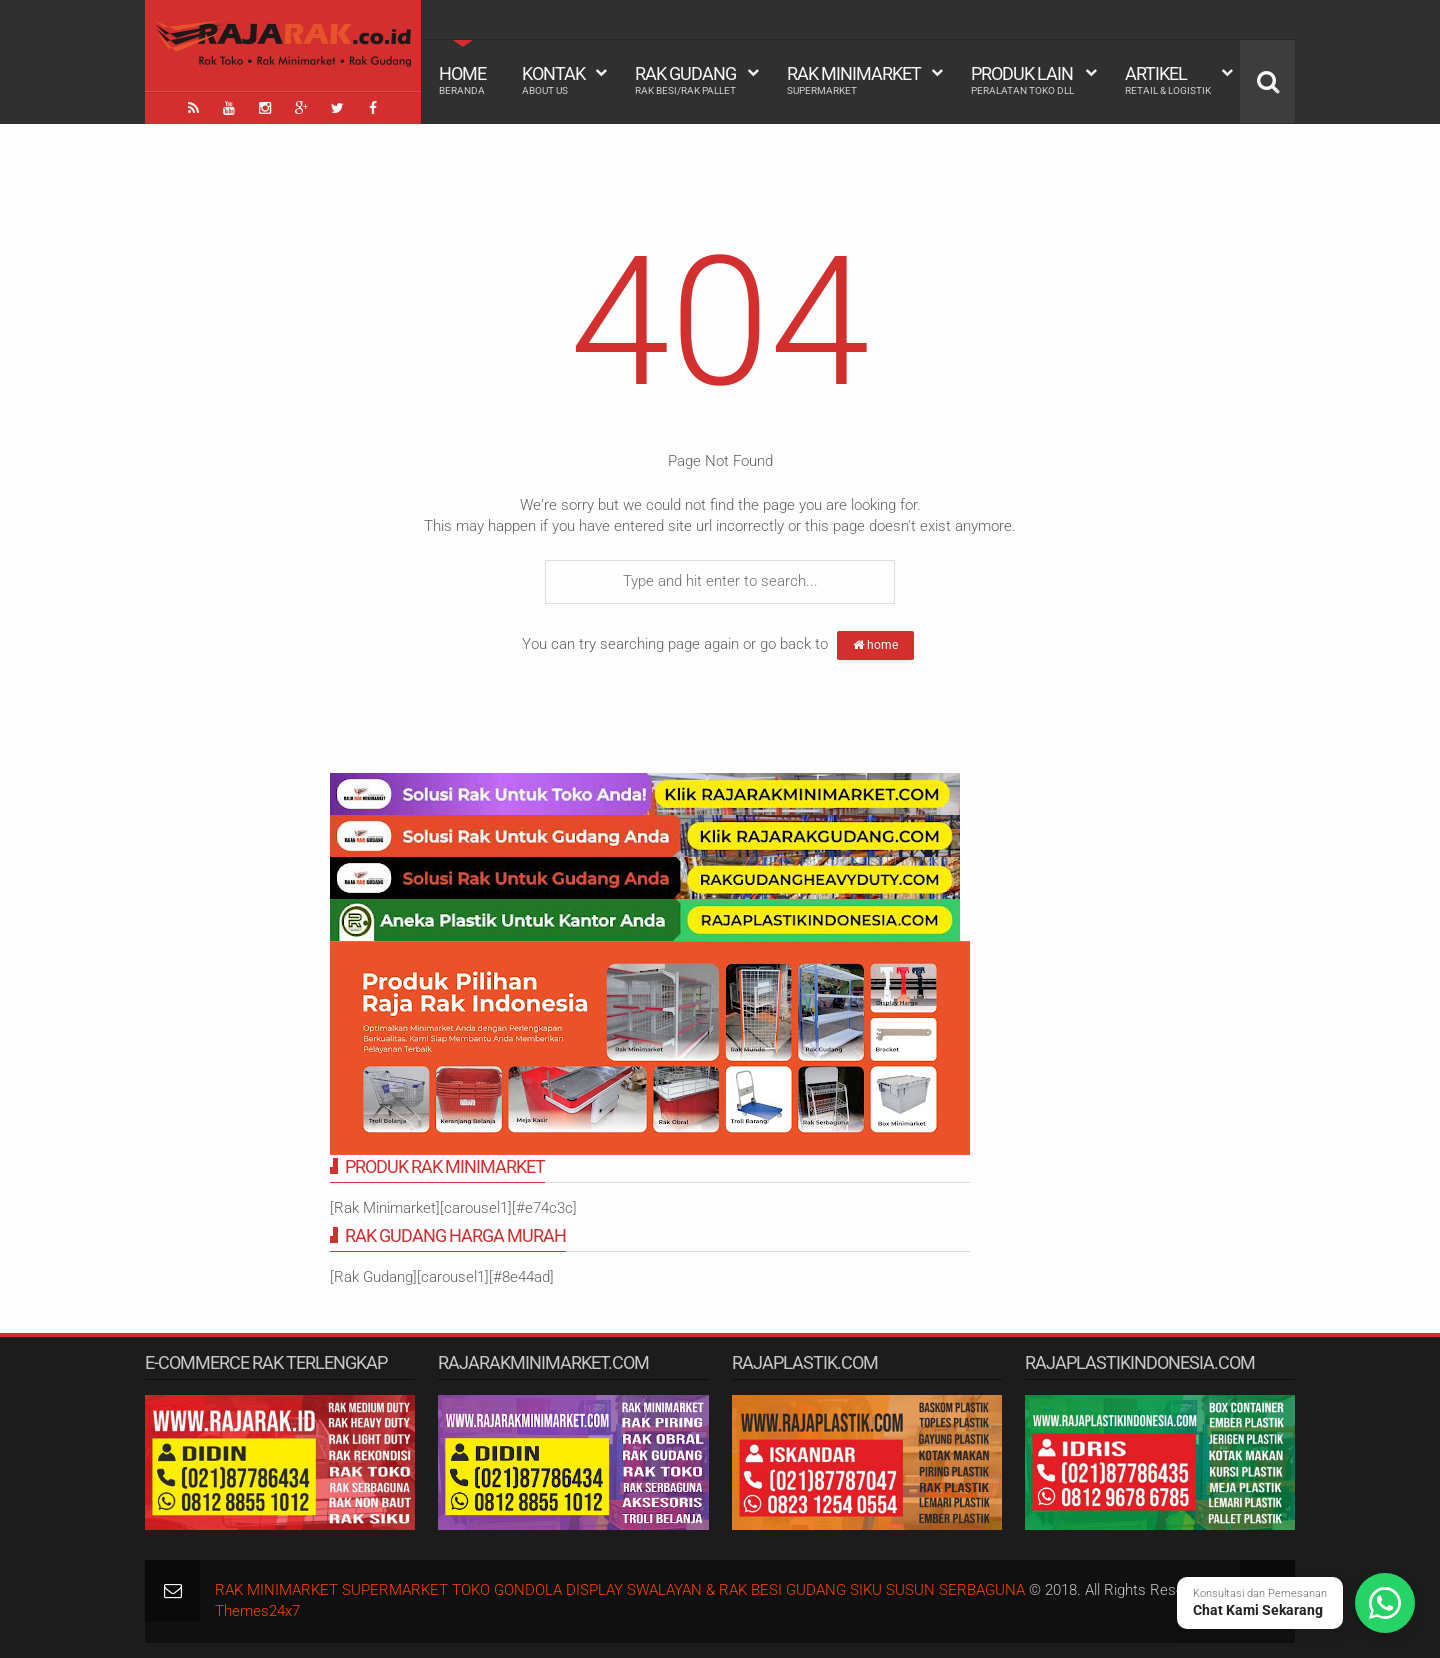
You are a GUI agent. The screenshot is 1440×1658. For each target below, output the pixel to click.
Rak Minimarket (854, 80)
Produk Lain (1022, 80)
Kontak (553, 80)
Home (462, 80)
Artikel (1168, 80)
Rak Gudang (685, 80)
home (875, 645)
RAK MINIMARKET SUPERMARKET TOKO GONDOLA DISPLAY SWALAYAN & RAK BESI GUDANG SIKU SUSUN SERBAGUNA (620, 1590)
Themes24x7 (257, 1611)
